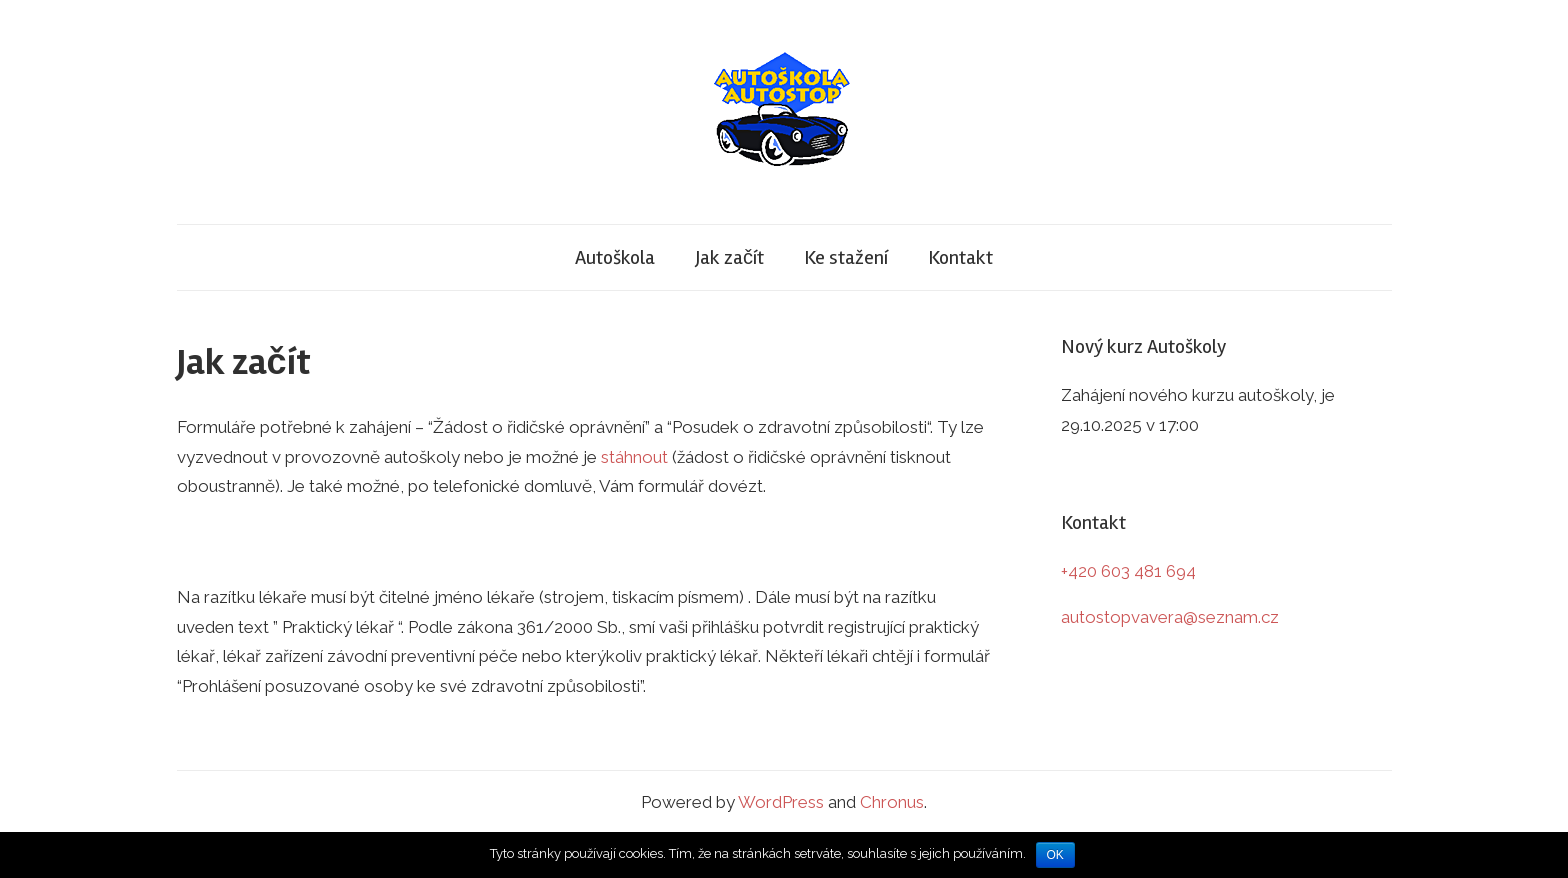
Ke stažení (846, 257)
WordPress (781, 802)
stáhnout (634, 457)
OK (1055, 855)
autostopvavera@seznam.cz (1170, 617)
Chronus (892, 802)
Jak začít (729, 257)
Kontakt (960, 257)
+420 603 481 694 (1128, 571)
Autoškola (615, 257)
